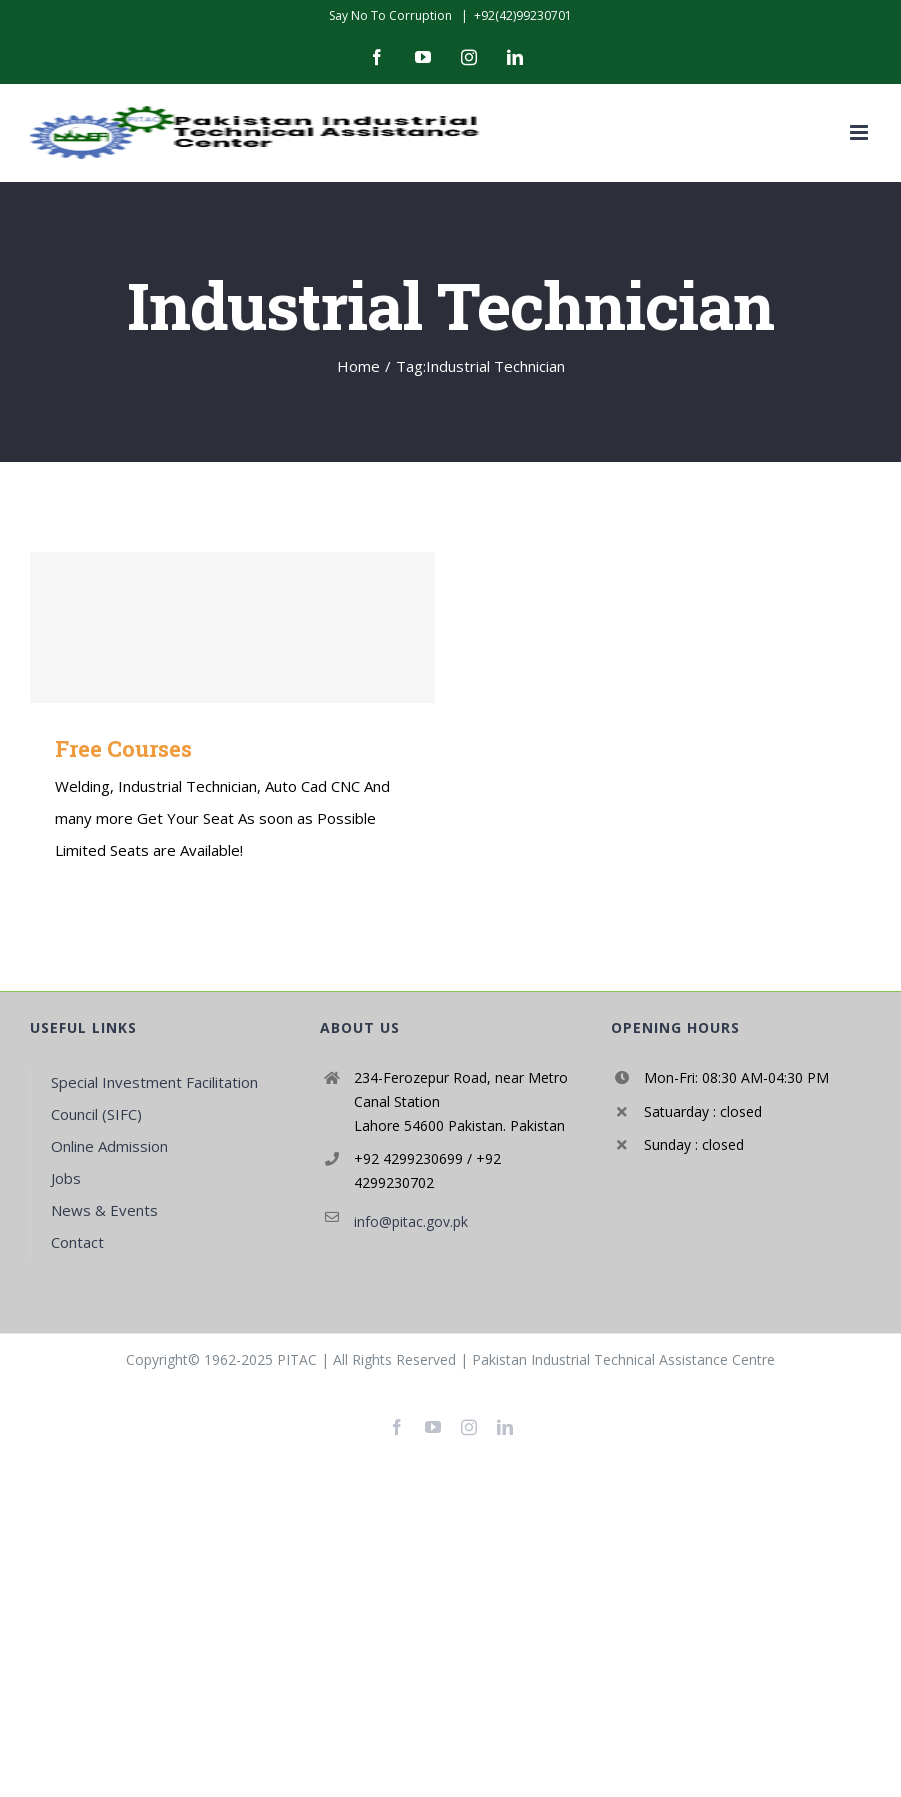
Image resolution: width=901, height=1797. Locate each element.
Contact (77, 1242)
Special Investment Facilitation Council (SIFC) (154, 1098)
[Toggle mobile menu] (860, 132)
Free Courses (123, 748)
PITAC (297, 1359)
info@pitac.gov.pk (411, 1221)
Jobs (66, 1178)
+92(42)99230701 (523, 15)
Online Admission (109, 1146)
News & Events (104, 1210)
